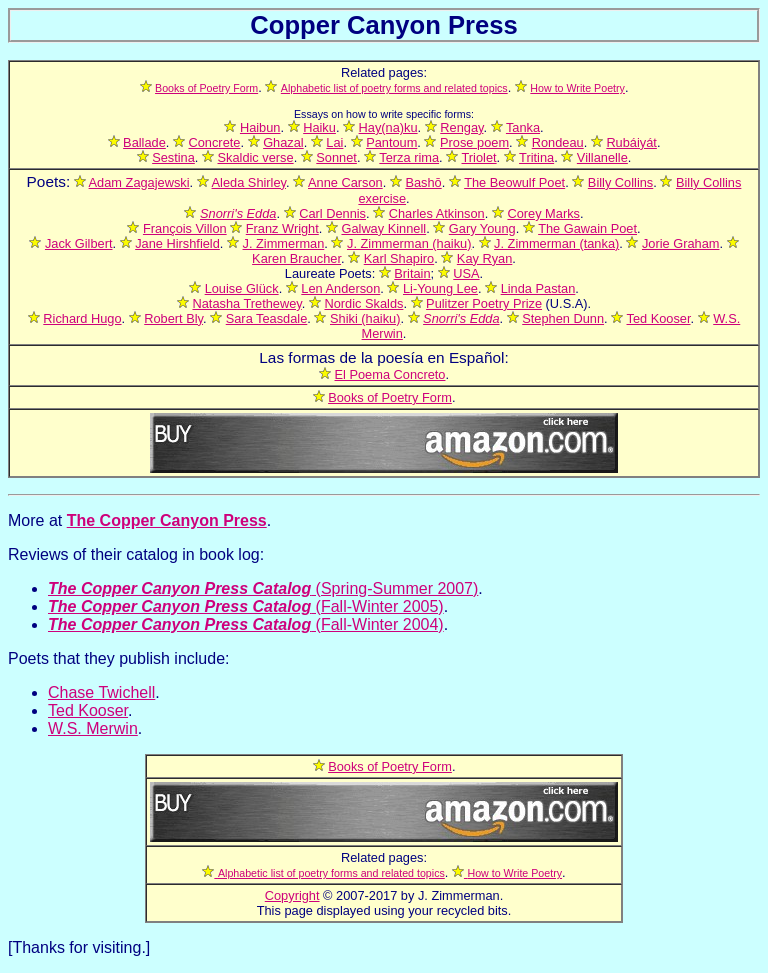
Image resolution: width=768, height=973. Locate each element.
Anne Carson (345, 182)
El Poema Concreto (390, 374)
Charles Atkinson (437, 213)
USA (466, 273)
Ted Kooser (659, 318)
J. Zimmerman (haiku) (409, 243)
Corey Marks (543, 213)
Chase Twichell (101, 692)
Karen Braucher (296, 258)
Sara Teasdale (267, 318)
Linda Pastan (538, 288)
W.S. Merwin (93, 728)
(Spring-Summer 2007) (263, 588)
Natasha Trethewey (246, 303)
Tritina (536, 157)
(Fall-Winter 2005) (246, 606)
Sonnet (336, 157)
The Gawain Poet (587, 228)
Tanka (523, 127)
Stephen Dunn (563, 318)
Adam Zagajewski (139, 182)
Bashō (423, 182)
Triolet (479, 157)
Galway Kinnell (383, 228)
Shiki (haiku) (365, 318)
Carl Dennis (332, 213)
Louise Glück (242, 288)
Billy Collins (620, 182)
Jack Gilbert (79, 243)
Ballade (144, 142)
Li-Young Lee (440, 288)
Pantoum (391, 142)
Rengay (461, 127)
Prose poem (474, 142)
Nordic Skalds (363, 303)
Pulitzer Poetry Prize (484, 303)
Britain (412, 273)
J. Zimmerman (284, 243)
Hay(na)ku (388, 127)
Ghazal (283, 142)
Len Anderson (340, 288)
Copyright (292, 895)
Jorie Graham (681, 243)
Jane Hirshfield (177, 243)
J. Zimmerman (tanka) (556, 243)
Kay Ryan (484, 258)
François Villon (185, 228)
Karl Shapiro (399, 258)
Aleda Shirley (249, 182)
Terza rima (409, 157)
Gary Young (482, 228)
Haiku (319, 127)
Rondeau (558, 142)
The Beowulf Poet (514, 182)
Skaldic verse (256, 157)
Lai (334, 142)
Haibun (260, 127)
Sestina (173, 157)
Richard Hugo (82, 318)
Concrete (215, 142)
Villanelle (602, 157)
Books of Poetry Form (390, 397)
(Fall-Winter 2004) (246, 624)
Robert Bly (173, 318)
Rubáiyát (631, 142)
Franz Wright (282, 228)
